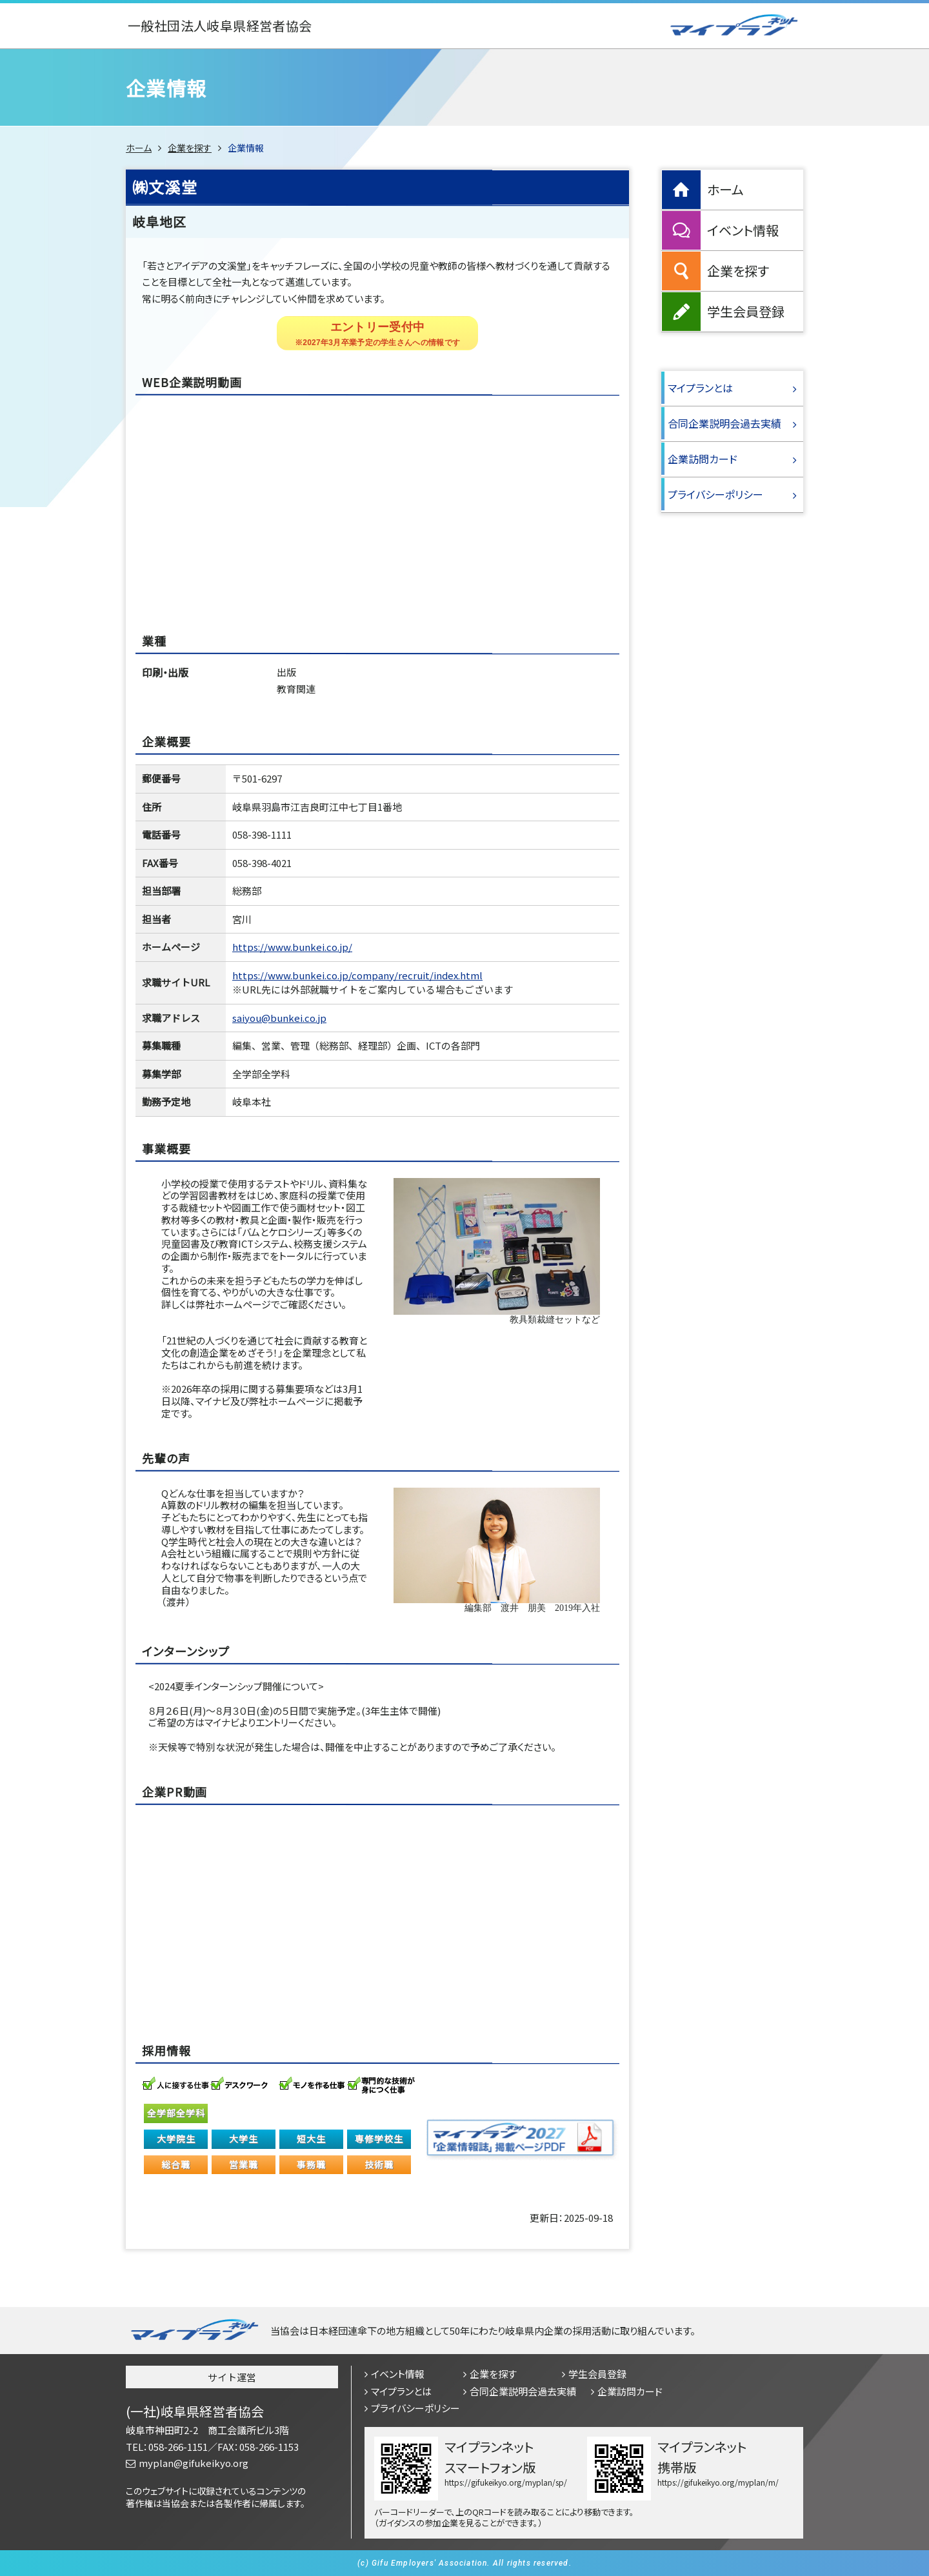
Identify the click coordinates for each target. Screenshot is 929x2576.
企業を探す (190, 147)
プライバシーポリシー (715, 494)
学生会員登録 (745, 311)
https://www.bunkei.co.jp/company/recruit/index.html (357, 975)
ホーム (139, 147)
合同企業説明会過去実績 (724, 423)
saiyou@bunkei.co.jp (279, 1017)
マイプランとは (700, 387)
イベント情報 (743, 230)
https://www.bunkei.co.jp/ (292, 947)
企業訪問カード (702, 458)
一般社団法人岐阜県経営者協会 (220, 25)
